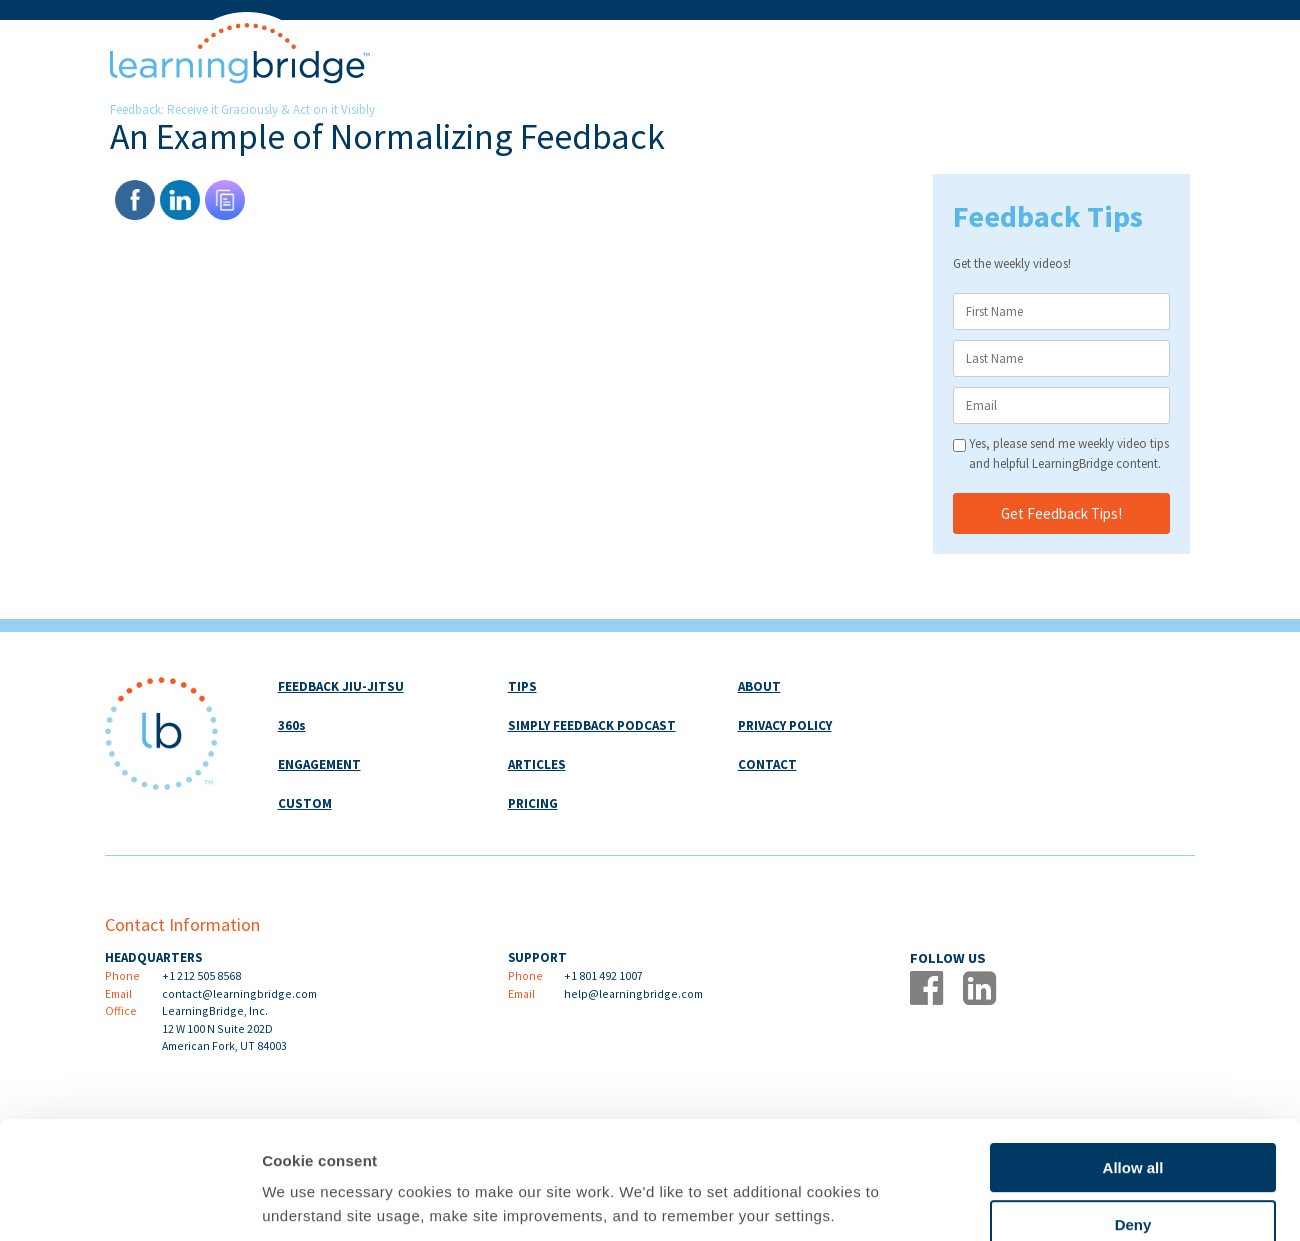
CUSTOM (305, 803)
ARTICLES (537, 764)
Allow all (1133, 1057)
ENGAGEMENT (319, 764)
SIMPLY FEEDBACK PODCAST (592, 725)
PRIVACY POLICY (785, 725)
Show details (1049, 1201)
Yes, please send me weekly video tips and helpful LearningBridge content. (1069, 453)
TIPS (522, 686)
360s (292, 725)
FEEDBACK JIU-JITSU (341, 686)
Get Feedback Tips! (1061, 513)
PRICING (533, 803)
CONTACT (767, 764)
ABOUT (759, 686)
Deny (1133, 1114)
